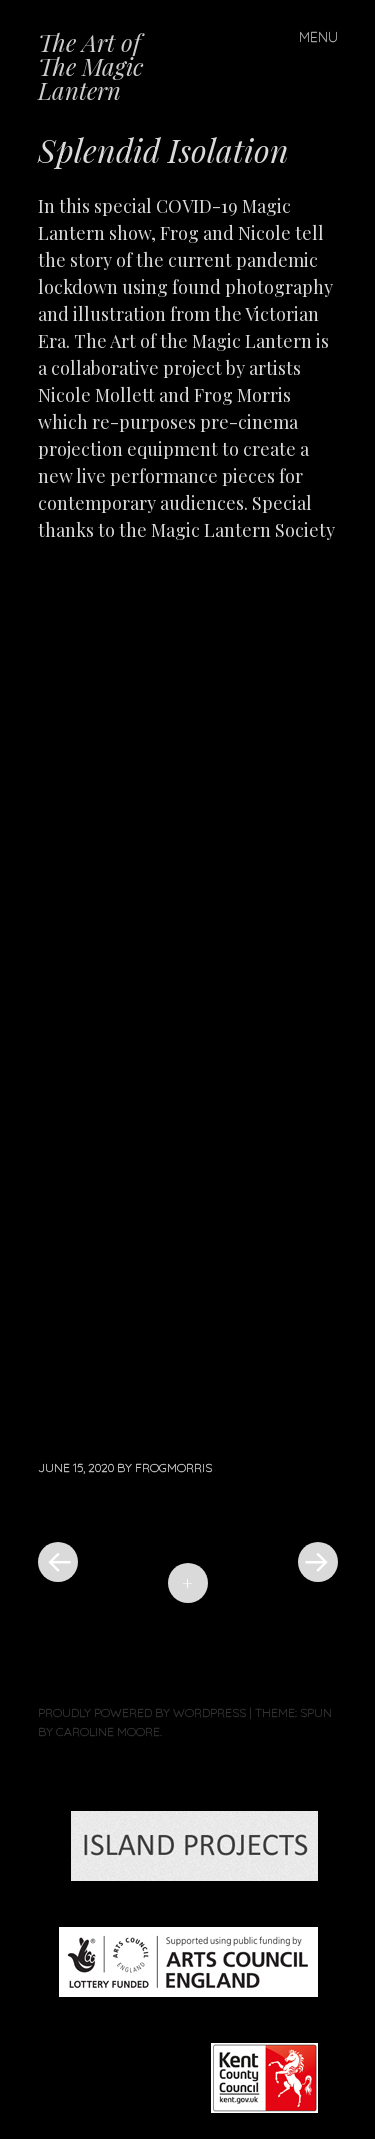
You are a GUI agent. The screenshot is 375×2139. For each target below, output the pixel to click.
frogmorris (173, 1467)
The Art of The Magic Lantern (90, 66)
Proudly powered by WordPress (142, 1712)
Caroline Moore (108, 1731)
